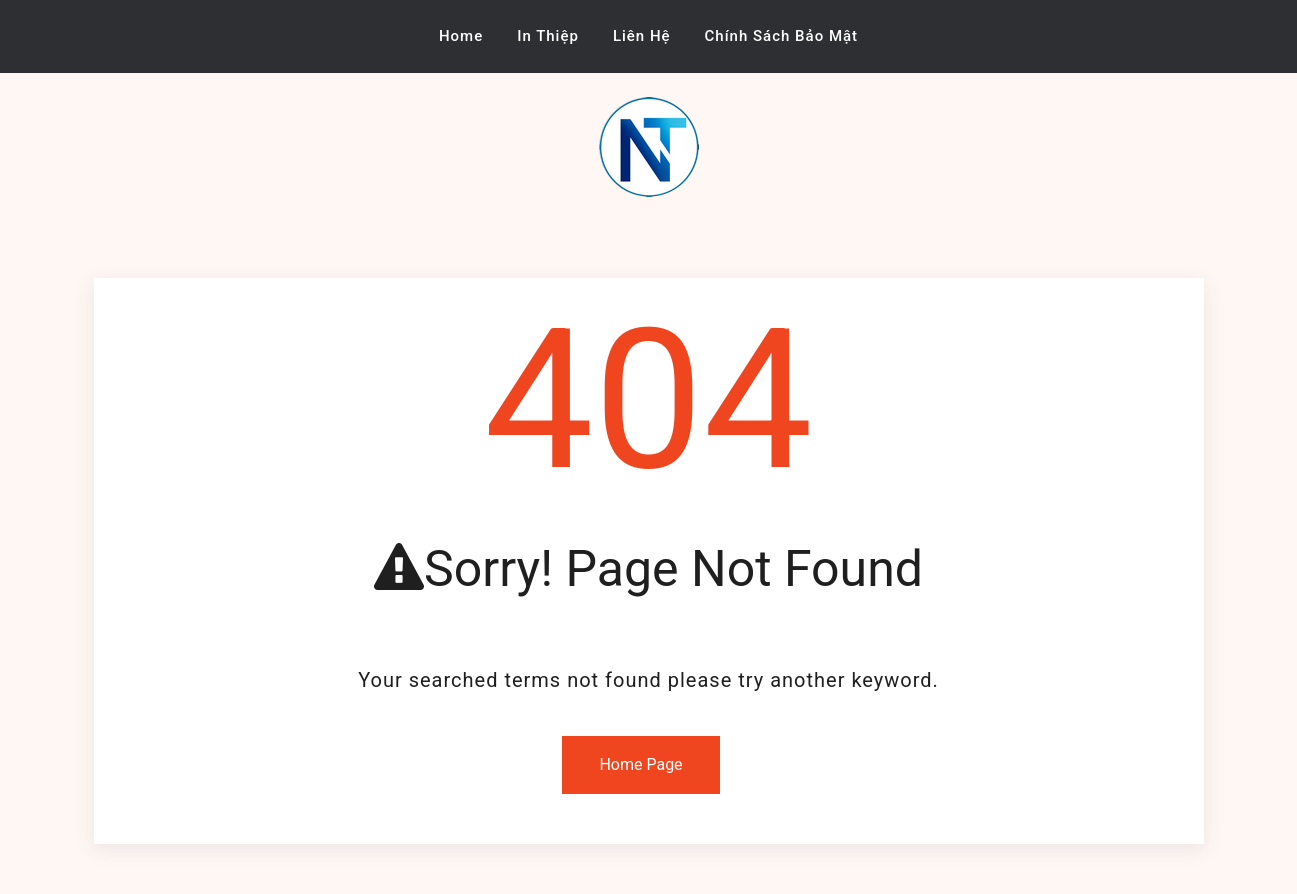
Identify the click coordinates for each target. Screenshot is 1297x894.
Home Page (640, 764)
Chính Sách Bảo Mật (782, 36)
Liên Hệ (642, 36)
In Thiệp (548, 36)
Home (461, 36)
